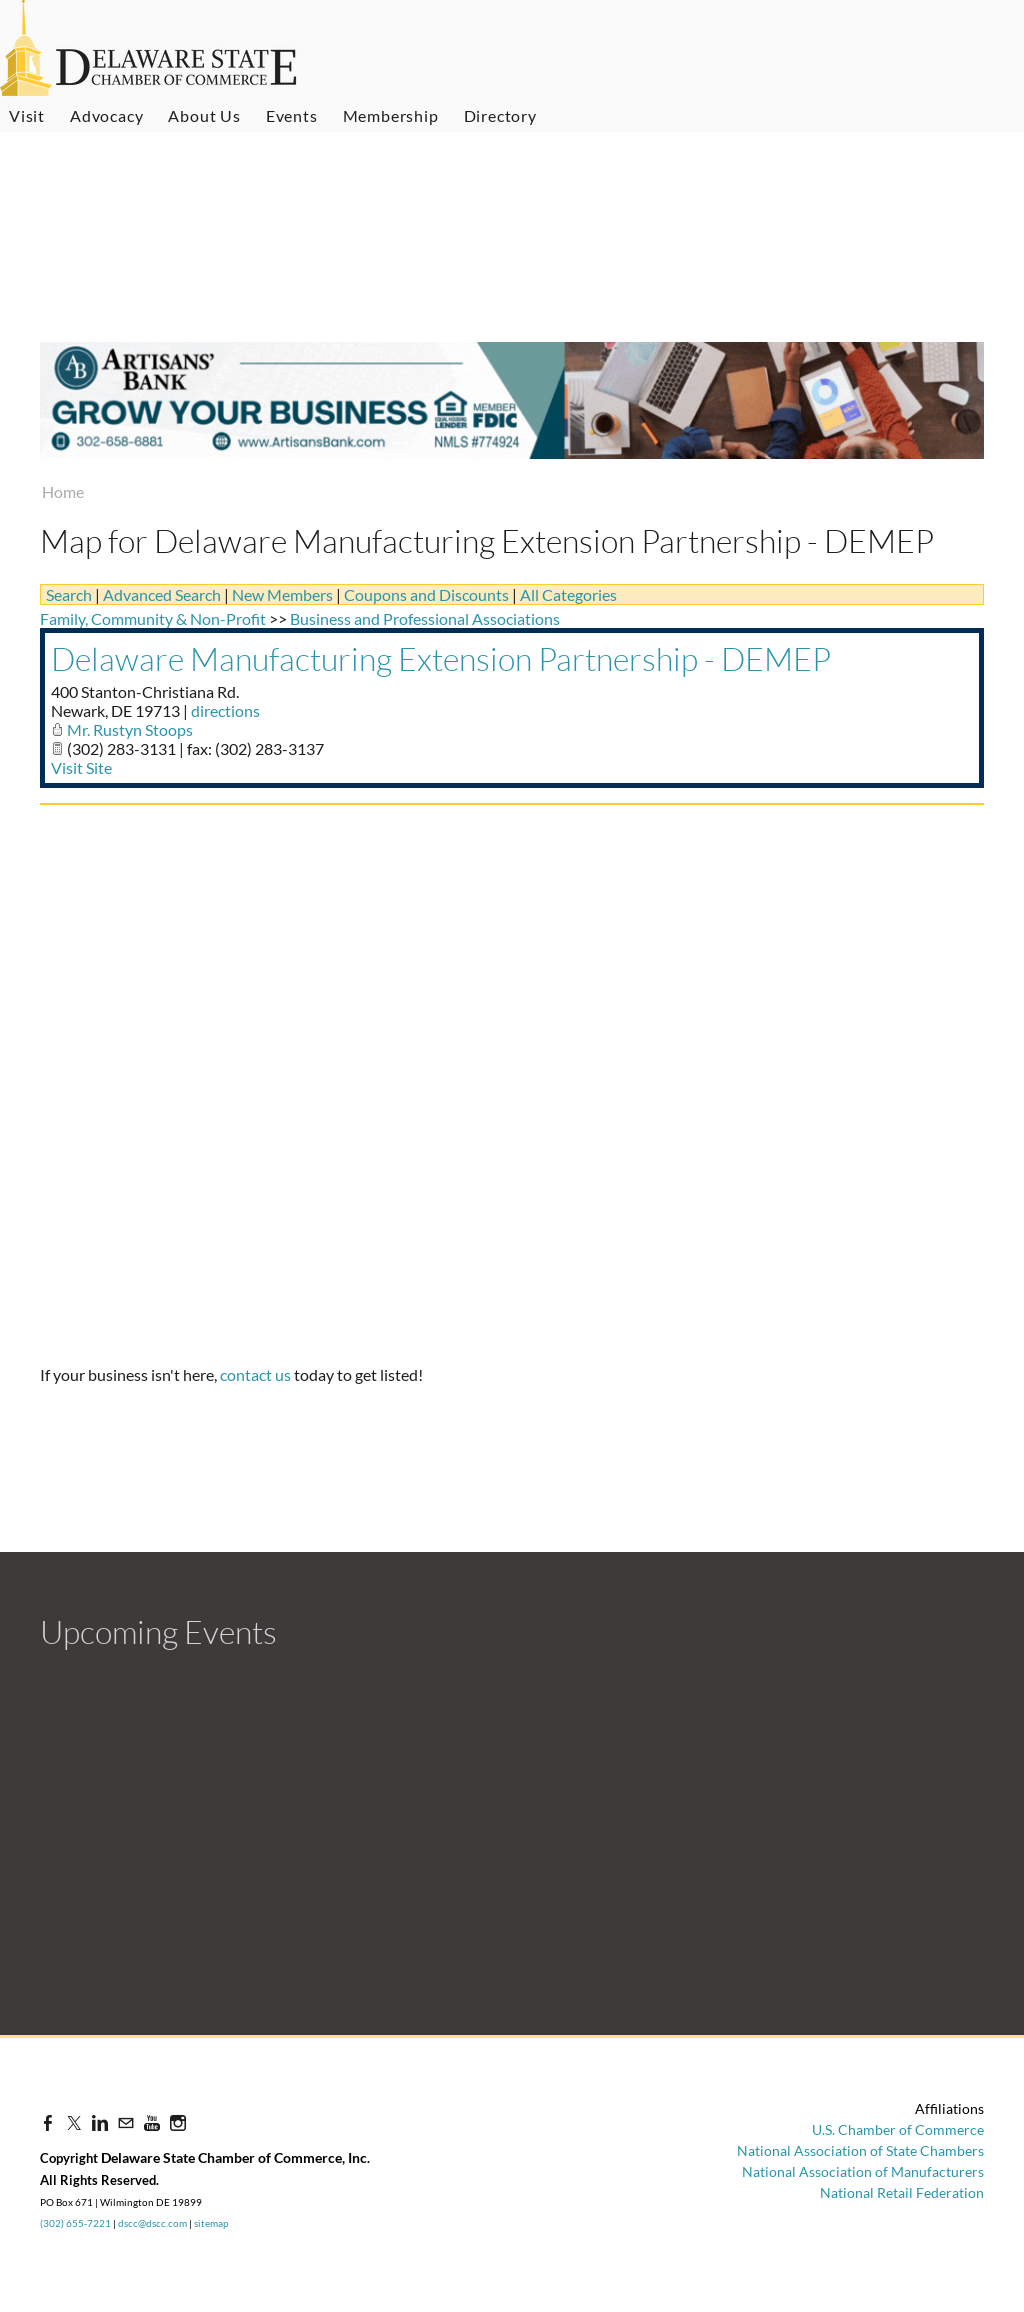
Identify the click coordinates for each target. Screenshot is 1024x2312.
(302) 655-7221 (75, 2223)
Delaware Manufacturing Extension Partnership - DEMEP (441, 658)
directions (225, 710)
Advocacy (106, 115)
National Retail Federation (902, 2192)
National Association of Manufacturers (863, 2171)
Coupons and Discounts (426, 594)
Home (63, 491)
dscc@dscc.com (152, 2223)
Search (69, 594)
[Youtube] (152, 2122)
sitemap (211, 2223)
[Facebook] (48, 2122)
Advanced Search (162, 594)
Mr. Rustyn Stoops (130, 729)
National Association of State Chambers (860, 2150)
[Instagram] (178, 2122)
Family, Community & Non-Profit (153, 618)
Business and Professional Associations (425, 618)
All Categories (568, 594)
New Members (282, 594)
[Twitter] (74, 2122)
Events (292, 115)
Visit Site (81, 767)
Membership (391, 115)
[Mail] (126, 2122)
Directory (500, 115)
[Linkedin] (100, 2122)
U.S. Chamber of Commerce (898, 2129)
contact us (255, 1374)
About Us (204, 115)
